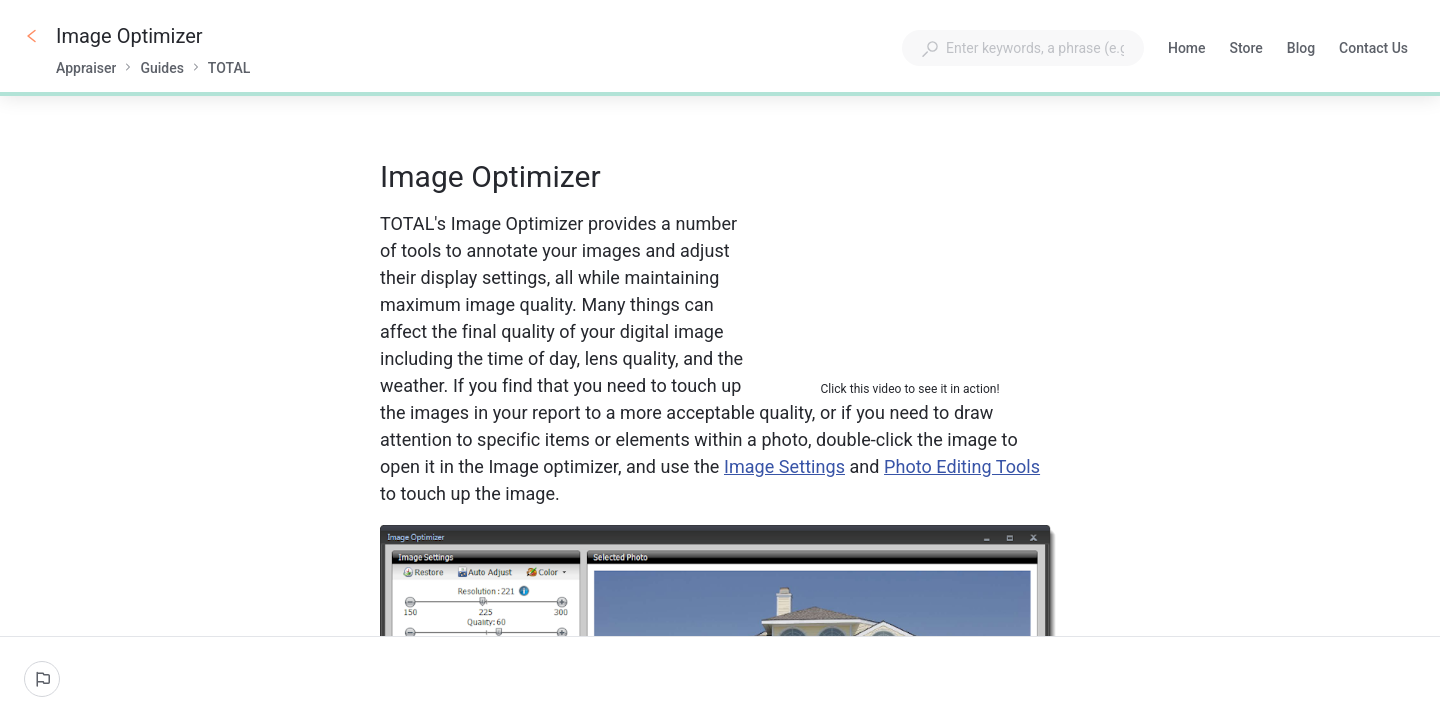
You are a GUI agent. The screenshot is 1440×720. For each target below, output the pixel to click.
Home (1187, 50)
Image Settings (784, 466)
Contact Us (1373, 50)
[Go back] (32, 36)
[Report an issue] (42, 679)
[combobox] (1023, 48)
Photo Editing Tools (962, 466)
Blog (1301, 50)
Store (1246, 50)
